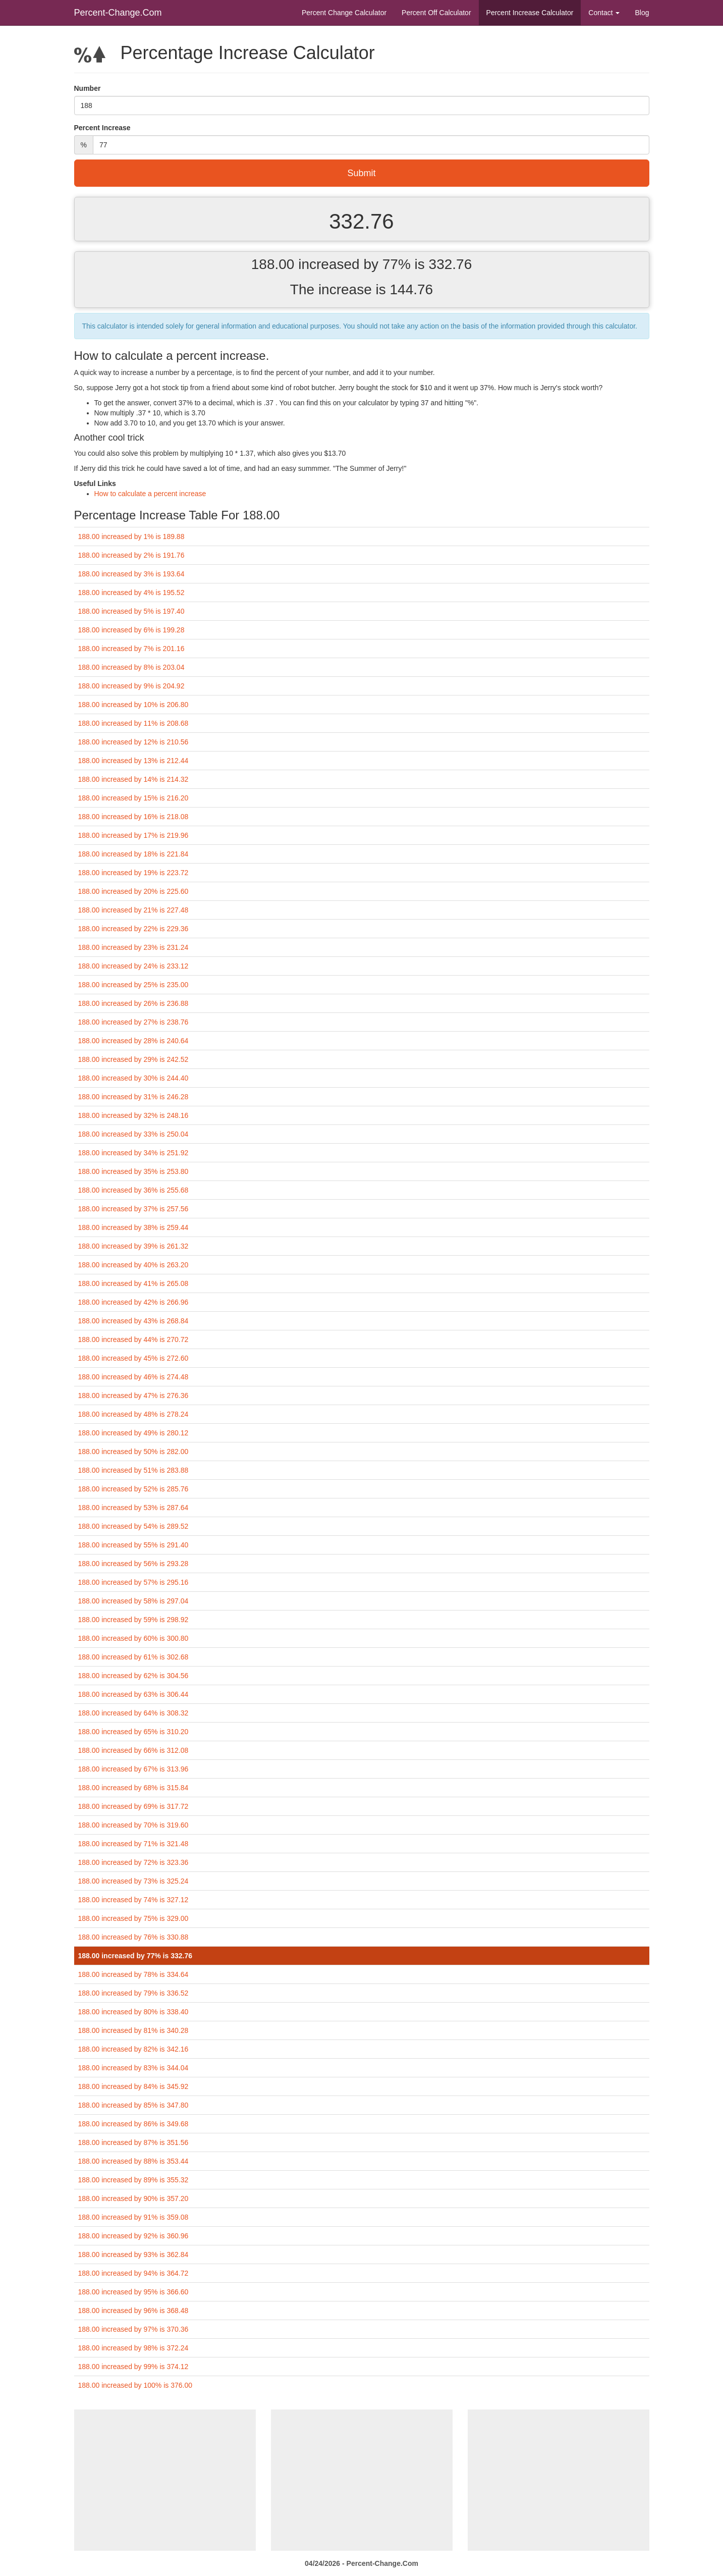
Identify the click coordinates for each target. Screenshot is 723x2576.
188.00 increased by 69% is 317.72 (133, 1806)
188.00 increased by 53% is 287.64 (133, 1508)
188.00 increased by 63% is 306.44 (133, 1694)
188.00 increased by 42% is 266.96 (133, 1302)
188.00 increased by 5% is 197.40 (131, 611)
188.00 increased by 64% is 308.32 (133, 1713)
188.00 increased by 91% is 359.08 (133, 2217)
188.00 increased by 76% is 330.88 (133, 1937)
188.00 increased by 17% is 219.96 (133, 835)
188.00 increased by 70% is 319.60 (133, 1825)
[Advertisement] (165, 2480)
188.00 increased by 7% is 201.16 (131, 649)
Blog (642, 13)
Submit (361, 173)
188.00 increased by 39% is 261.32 (133, 1246)
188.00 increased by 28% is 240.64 (133, 1041)
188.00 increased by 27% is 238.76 (133, 1022)
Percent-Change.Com (118, 13)
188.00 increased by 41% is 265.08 (133, 1283)
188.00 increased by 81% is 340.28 (133, 2030)
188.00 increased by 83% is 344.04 (133, 2068)
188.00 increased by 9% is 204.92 (131, 686)
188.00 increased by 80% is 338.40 (133, 2012)
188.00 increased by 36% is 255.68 (133, 1190)
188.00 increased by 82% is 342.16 (133, 2049)
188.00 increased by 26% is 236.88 (133, 1003)
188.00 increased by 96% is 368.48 (133, 2310)
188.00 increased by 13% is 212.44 (133, 761)
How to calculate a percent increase (150, 494)
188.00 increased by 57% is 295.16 (133, 1582)
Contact (604, 13)
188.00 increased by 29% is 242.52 (133, 1059)
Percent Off (436, 13)
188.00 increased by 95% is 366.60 (133, 2292)
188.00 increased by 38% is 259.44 (133, 1227)
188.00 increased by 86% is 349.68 (133, 2124)
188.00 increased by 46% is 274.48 (133, 1377)
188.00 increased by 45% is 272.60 (133, 1358)
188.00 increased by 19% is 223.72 (133, 873)
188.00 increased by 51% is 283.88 (133, 1470)
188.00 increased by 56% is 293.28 (133, 1564)
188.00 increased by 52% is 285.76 (133, 1489)
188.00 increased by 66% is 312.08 (133, 1750)
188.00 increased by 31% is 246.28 (133, 1097)
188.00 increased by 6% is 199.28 (131, 630)
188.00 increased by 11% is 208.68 (133, 723)
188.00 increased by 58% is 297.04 (133, 1601)
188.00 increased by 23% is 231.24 (133, 947)
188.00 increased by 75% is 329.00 (133, 1918)
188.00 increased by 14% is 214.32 (133, 779)
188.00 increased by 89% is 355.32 (133, 2180)
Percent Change (344, 13)
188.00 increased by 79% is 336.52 (133, 1993)
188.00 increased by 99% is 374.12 (133, 2367)
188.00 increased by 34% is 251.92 (133, 1153)
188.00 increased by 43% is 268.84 (133, 1321)
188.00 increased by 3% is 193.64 (131, 574)
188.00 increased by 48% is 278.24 (133, 1414)
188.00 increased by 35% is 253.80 (133, 1171)
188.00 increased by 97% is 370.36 (133, 2329)
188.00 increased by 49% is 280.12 (133, 1433)
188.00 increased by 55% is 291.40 (133, 1545)
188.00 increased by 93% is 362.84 (133, 2254)
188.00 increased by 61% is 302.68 (133, 1657)
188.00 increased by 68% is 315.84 (133, 1788)
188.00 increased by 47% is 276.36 (133, 1395)
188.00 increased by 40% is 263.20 (133, 1265)
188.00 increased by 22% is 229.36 (133, 929)
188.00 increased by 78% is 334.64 (133, 1974)
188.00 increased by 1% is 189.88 (131, 536)
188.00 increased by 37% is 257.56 (133, 1209)
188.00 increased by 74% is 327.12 (133, 1900)
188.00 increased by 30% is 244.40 (133, 1078)
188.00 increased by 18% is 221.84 (133, 854)
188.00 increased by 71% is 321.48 (133, 1844)
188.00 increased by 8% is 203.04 (131, 667)
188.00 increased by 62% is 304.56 (133, 1676)
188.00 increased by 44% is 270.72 (133, 1339)
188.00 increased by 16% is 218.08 (133, 817)
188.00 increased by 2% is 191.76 (131, 555)
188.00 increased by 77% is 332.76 (135, 1956)
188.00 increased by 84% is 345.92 (133, 2086)
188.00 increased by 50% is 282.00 (133, 1451)
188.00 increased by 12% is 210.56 (133, 742)
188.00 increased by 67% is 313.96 (133, 1769)
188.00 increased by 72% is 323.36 (133, 1862)
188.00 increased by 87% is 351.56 (133, 2142)
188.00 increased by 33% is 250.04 (133, 1134)
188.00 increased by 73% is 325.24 (133, 1881)
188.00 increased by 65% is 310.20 (133, 1732)
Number (87, 88)
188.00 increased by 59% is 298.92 (133, 1620)
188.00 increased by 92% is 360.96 (133, 2236)
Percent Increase (530, 13)
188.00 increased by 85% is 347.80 (133, 2105)
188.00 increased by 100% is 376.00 (135, 2385)
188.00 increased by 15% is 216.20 (133, 798)
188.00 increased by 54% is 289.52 (133, 1526)
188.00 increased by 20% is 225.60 (133, 891)
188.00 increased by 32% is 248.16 (133, 1115)
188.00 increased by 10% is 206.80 (133, 705)
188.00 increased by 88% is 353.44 (133, 2161)
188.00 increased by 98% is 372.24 (133, 2348)
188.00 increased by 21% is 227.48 (133, 910)
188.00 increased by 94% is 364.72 (133, 2273)
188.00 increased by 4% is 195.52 (131, 592)
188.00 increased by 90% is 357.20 (133, 2198)
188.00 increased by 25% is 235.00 (133, 985)
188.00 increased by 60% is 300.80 (133, 1638)
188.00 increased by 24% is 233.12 (133, 966)
